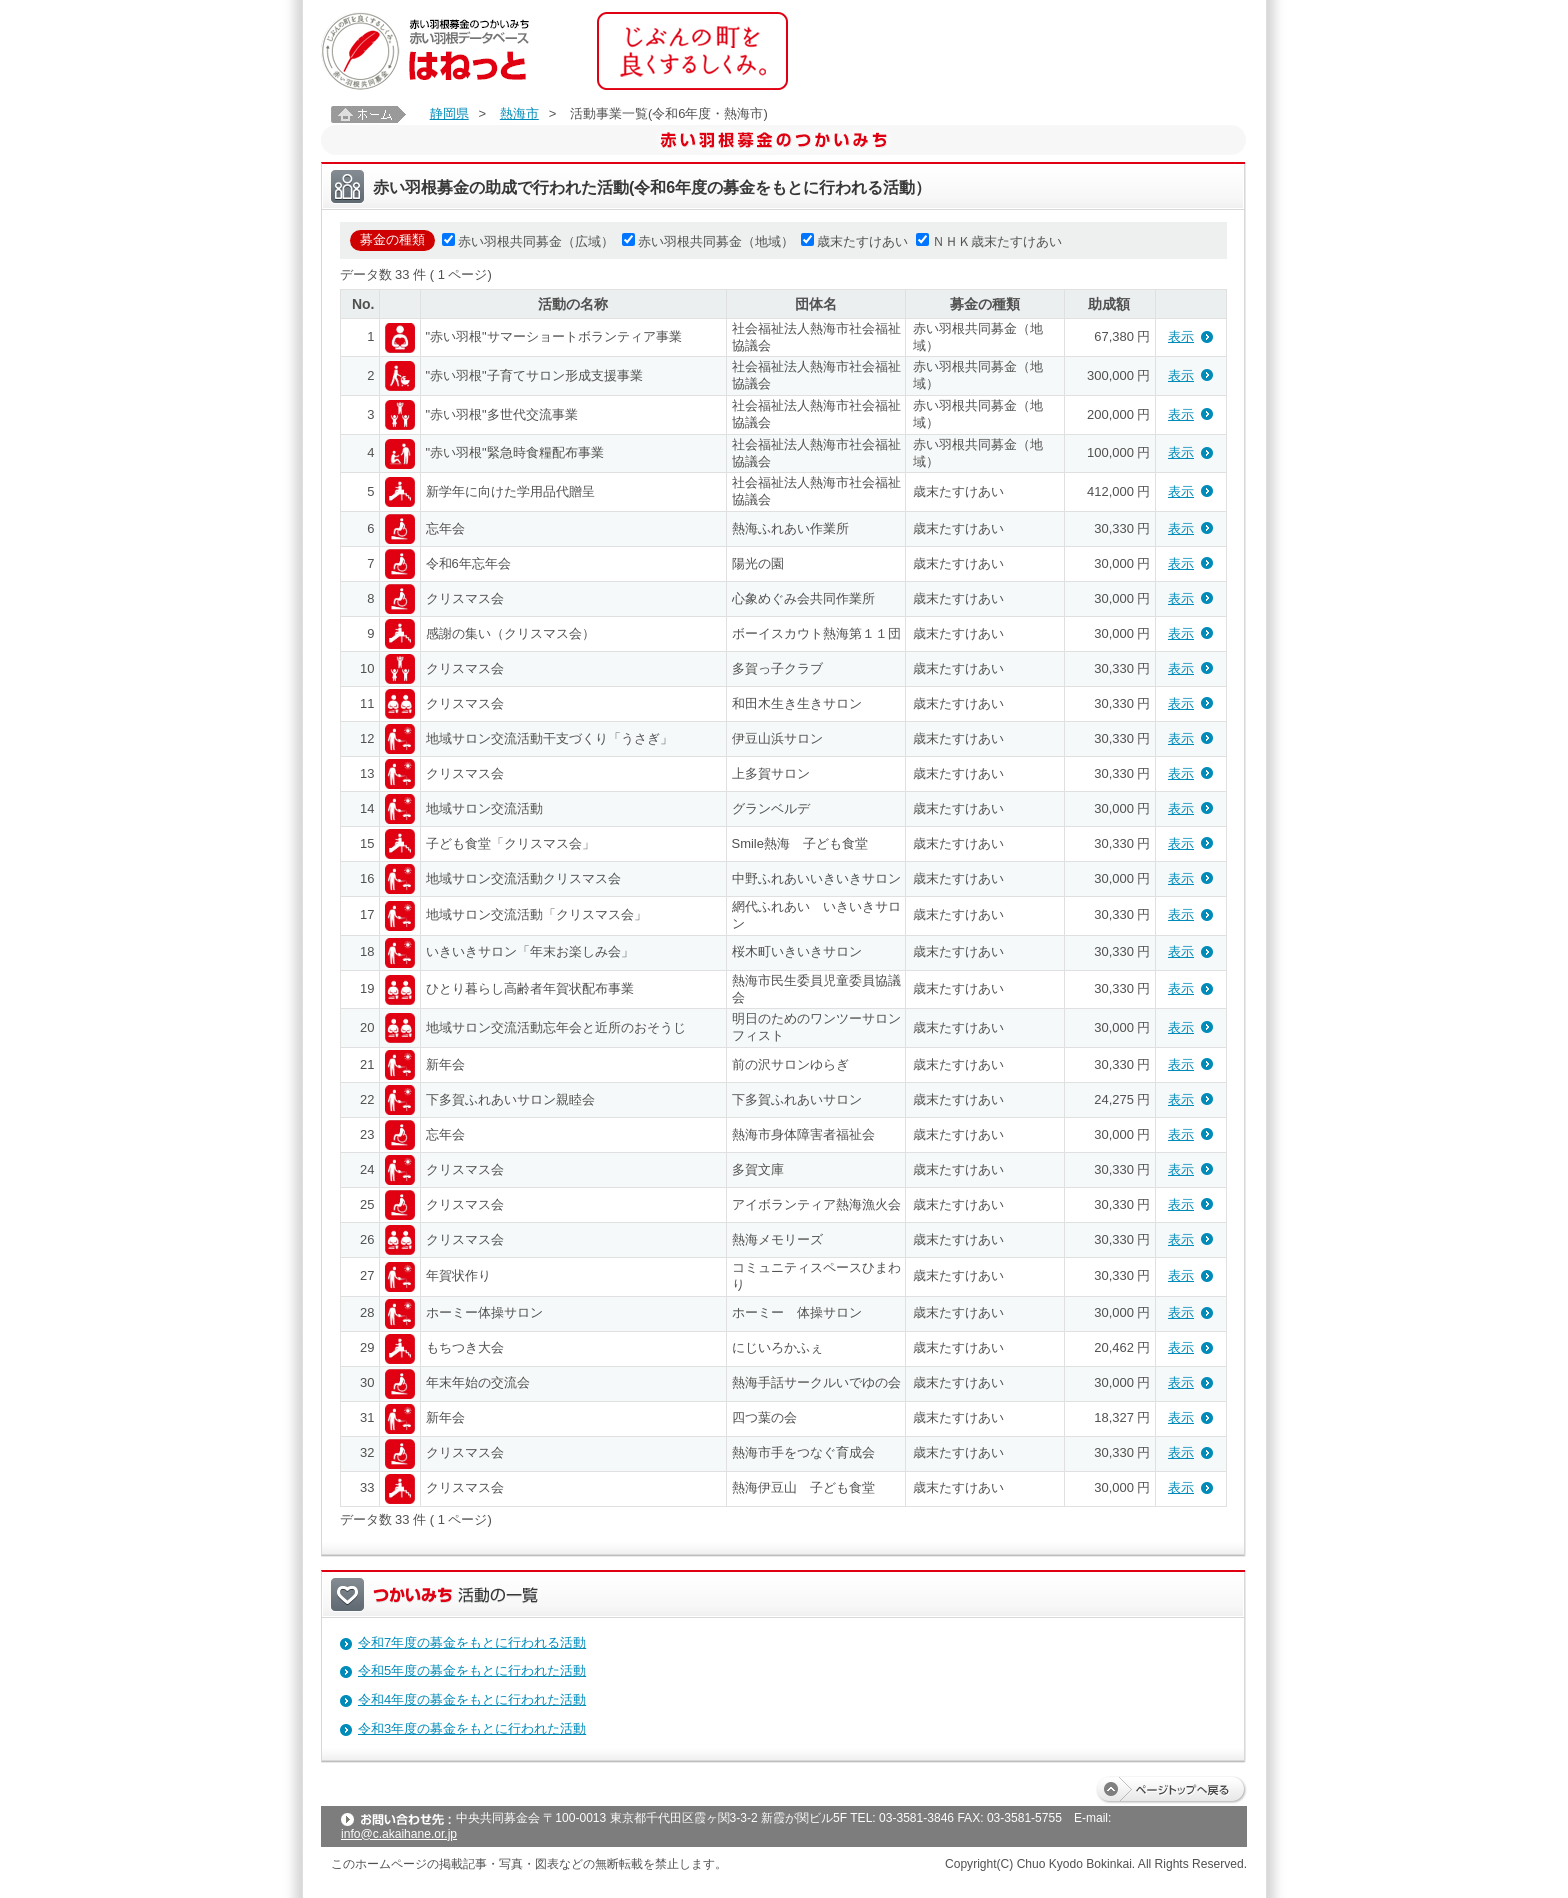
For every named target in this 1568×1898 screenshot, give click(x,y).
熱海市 (519, 113)
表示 (1181, 336)
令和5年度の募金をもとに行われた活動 (472, 1670)
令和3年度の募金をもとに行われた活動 (472, 1728)
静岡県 (449, 113)
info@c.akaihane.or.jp (399, 1834)
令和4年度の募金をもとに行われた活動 (472, 1699)
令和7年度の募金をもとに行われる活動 (472, 1642)
